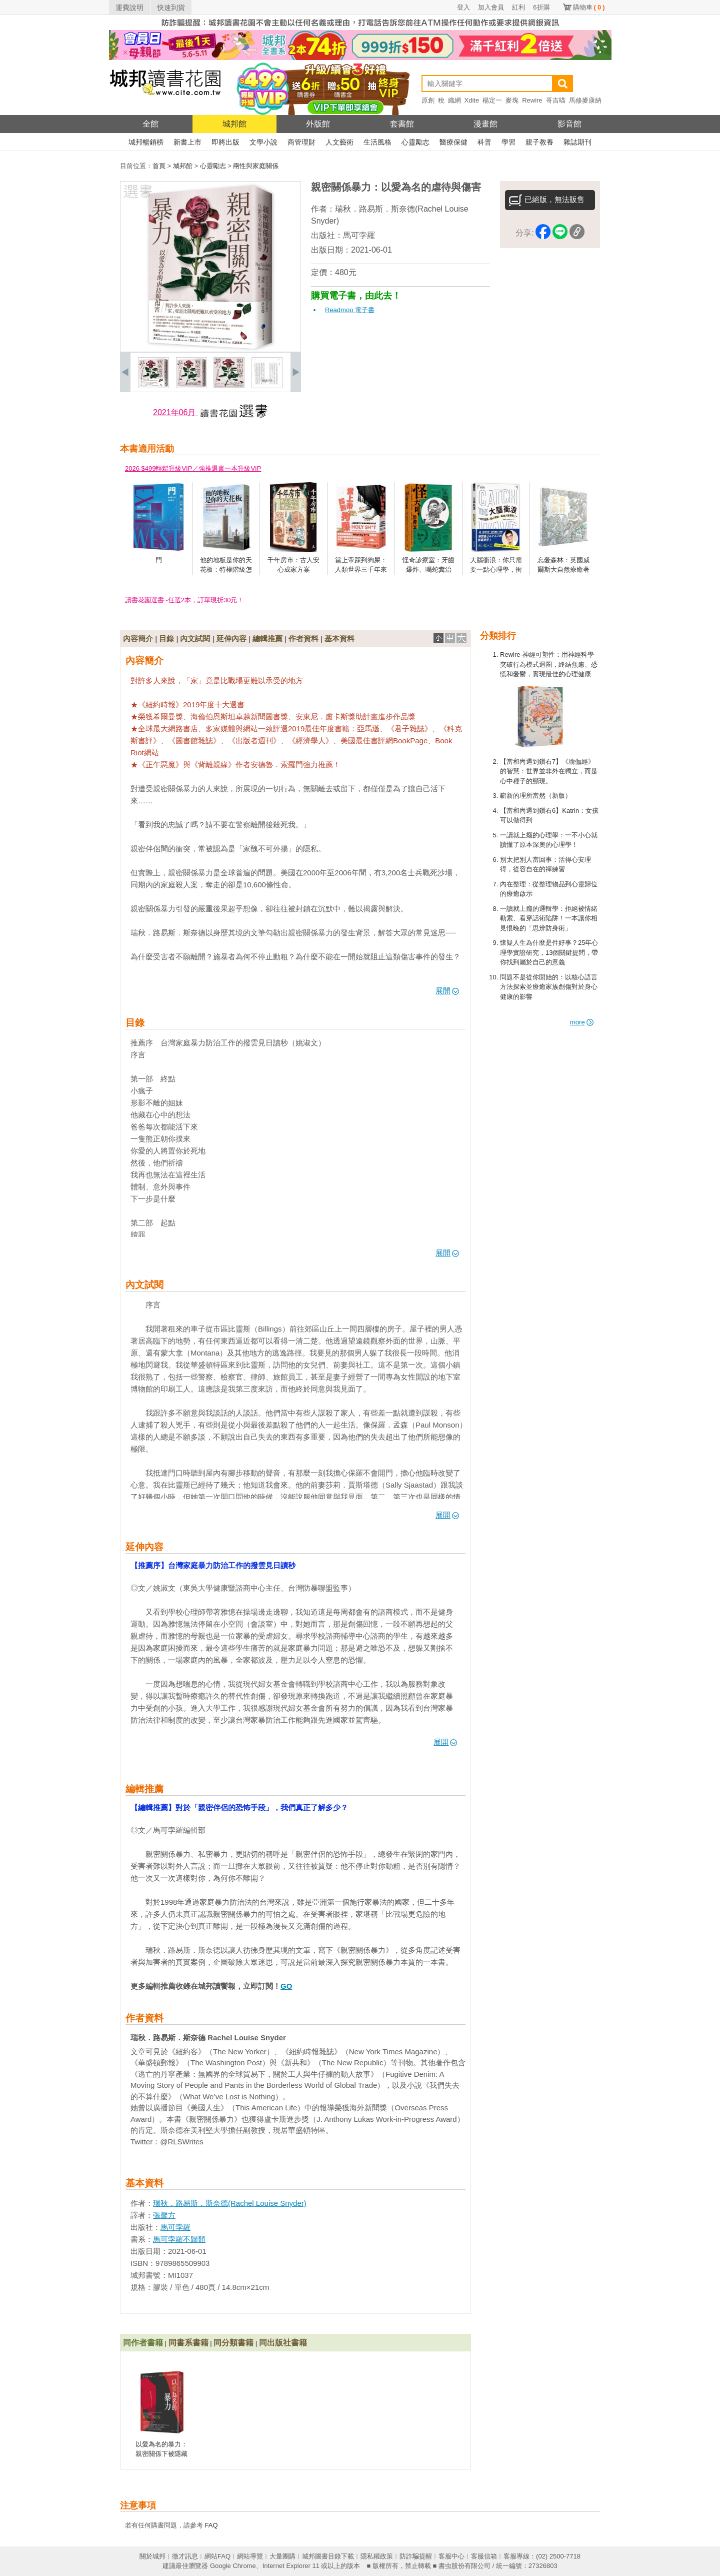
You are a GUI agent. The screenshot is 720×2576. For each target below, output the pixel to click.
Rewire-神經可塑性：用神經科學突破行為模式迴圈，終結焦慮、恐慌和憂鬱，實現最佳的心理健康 (549, 664)
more (582, 1022)
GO (286, 1986)
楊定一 (492, 100)
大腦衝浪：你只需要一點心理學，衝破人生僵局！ (496, 569)
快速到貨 (171, 8)
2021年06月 (175, 412)
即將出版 (226, 142)
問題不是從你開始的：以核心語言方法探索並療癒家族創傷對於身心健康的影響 (549, 986)
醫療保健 (454, 142)
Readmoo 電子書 (349, 310)
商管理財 (302, 142)
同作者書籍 (143, 2342)
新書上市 (188, 142)
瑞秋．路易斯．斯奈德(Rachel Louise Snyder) (229, 2203)
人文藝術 (340, 142)
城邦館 (234, 124)
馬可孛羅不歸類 (179, 2239)
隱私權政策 (376, 2556)
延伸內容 (231, 638)
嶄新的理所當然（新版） (536, 795)
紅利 (518, 7)
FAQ (211, 2525)
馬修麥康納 (585, 100)
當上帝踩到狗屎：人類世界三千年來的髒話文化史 (361, 569)
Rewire (532, 100)
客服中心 (451, 2556)
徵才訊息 (185, 2556)
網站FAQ (217, 2556)
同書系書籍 (188, 2342)
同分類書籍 (234, 2342)
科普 (485, 142)
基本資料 (339, 638)
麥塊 (512, 100)
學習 (509, 142)
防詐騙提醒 (416, 2556)
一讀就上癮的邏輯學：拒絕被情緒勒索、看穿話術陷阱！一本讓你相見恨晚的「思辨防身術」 (549, 918)
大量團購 (283, 2556)
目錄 (166, 638)
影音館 (570, 124)
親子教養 (540, 142)
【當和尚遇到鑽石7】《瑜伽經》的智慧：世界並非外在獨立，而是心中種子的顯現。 (549, 771)
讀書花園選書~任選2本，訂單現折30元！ (184, 600)
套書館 (402, 124)
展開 (447, 990)
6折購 (541, 7)
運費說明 (130, 8)
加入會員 (491, 7)
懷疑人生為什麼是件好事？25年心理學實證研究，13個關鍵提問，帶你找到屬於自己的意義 (549, 952)
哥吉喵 (556, 100)
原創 (428, 100)
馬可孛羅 (359, 235)
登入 (463, 7)
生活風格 (378, 142)
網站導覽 (250, 2556)
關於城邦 (153, 2556)
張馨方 (164, 2215)
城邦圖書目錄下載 (328, 2556)
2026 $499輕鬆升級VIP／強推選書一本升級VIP (193, 468)
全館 (150, 124)
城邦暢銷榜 (146, 142)
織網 (454, 100)
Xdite (472, 100)
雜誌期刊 (578, 142)
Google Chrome (233, 2565)
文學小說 (264, 142)
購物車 (589, 7)
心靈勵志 (416, 142)
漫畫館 (486, 124)
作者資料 (303, 638)
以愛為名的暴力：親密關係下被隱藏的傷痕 (162, 2453)
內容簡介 (138, 638)
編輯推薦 (267, 638)
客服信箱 (484, 2556)
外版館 (318, 124)
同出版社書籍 (283, 2342)
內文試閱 (195, 638)
